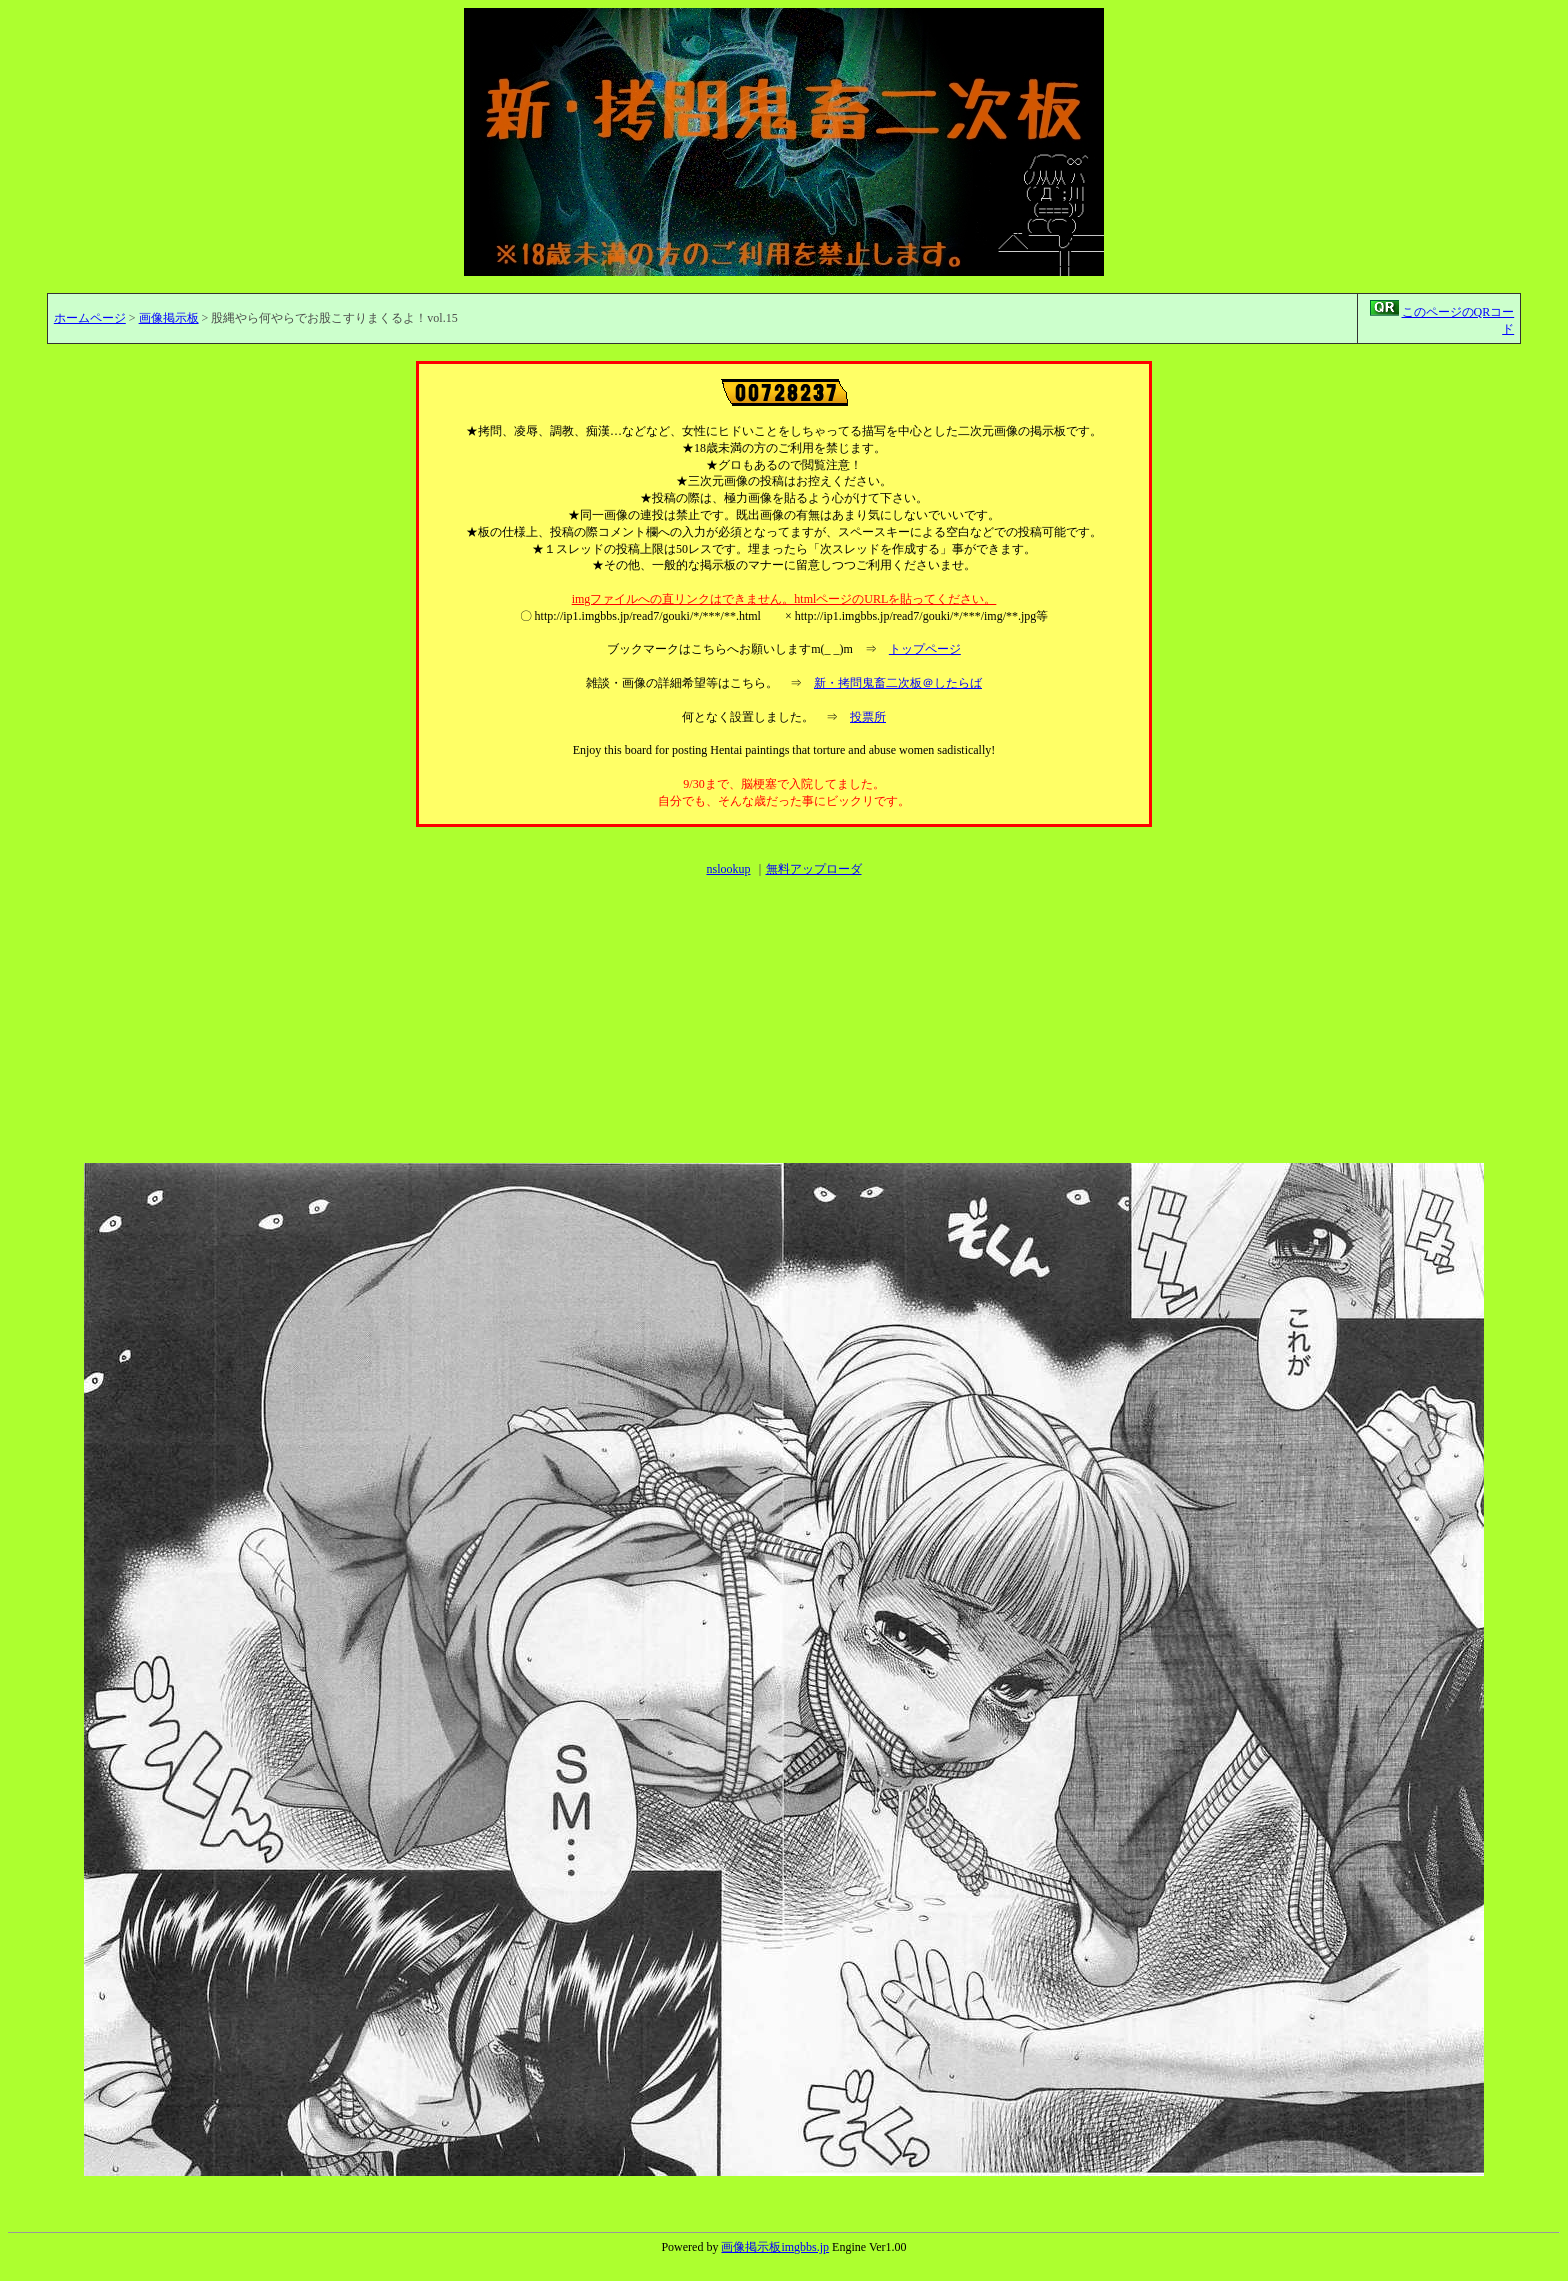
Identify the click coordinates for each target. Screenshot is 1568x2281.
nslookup (728, 869)
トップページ (925, 649)
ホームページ (90, 318)
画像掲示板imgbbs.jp (775, 2247)
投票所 (868, 717)
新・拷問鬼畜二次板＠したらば (898, 683)
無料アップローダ (814, 869)
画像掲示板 (169, 318)
